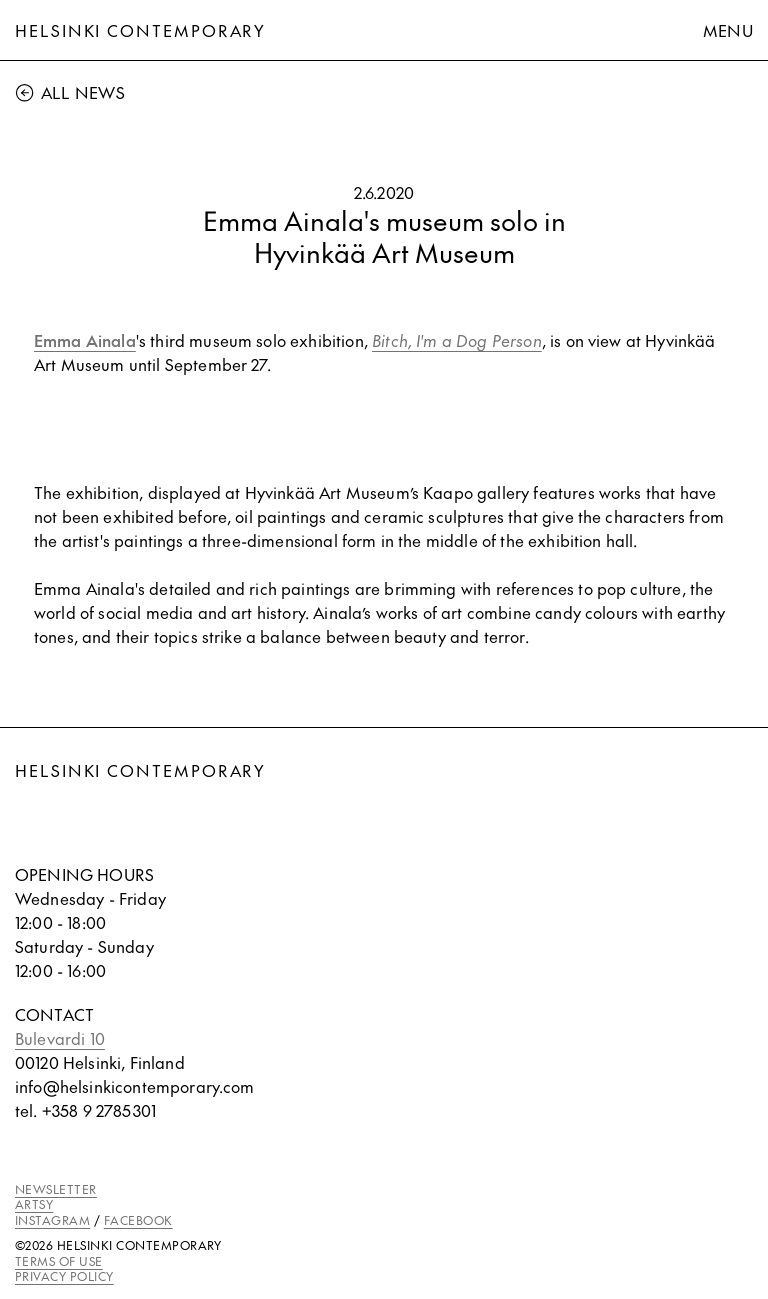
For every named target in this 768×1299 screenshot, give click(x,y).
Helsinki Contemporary (140, 30)
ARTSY (34, 1204)
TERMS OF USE (59, 1261)
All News (70, 92)
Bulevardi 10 (60, 1038)
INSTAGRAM (52, 1220)
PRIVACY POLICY (64, 1276)
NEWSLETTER (56, 1189)
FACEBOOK (138, 1220)
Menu (728, 30)
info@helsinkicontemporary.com (135, 1086)
